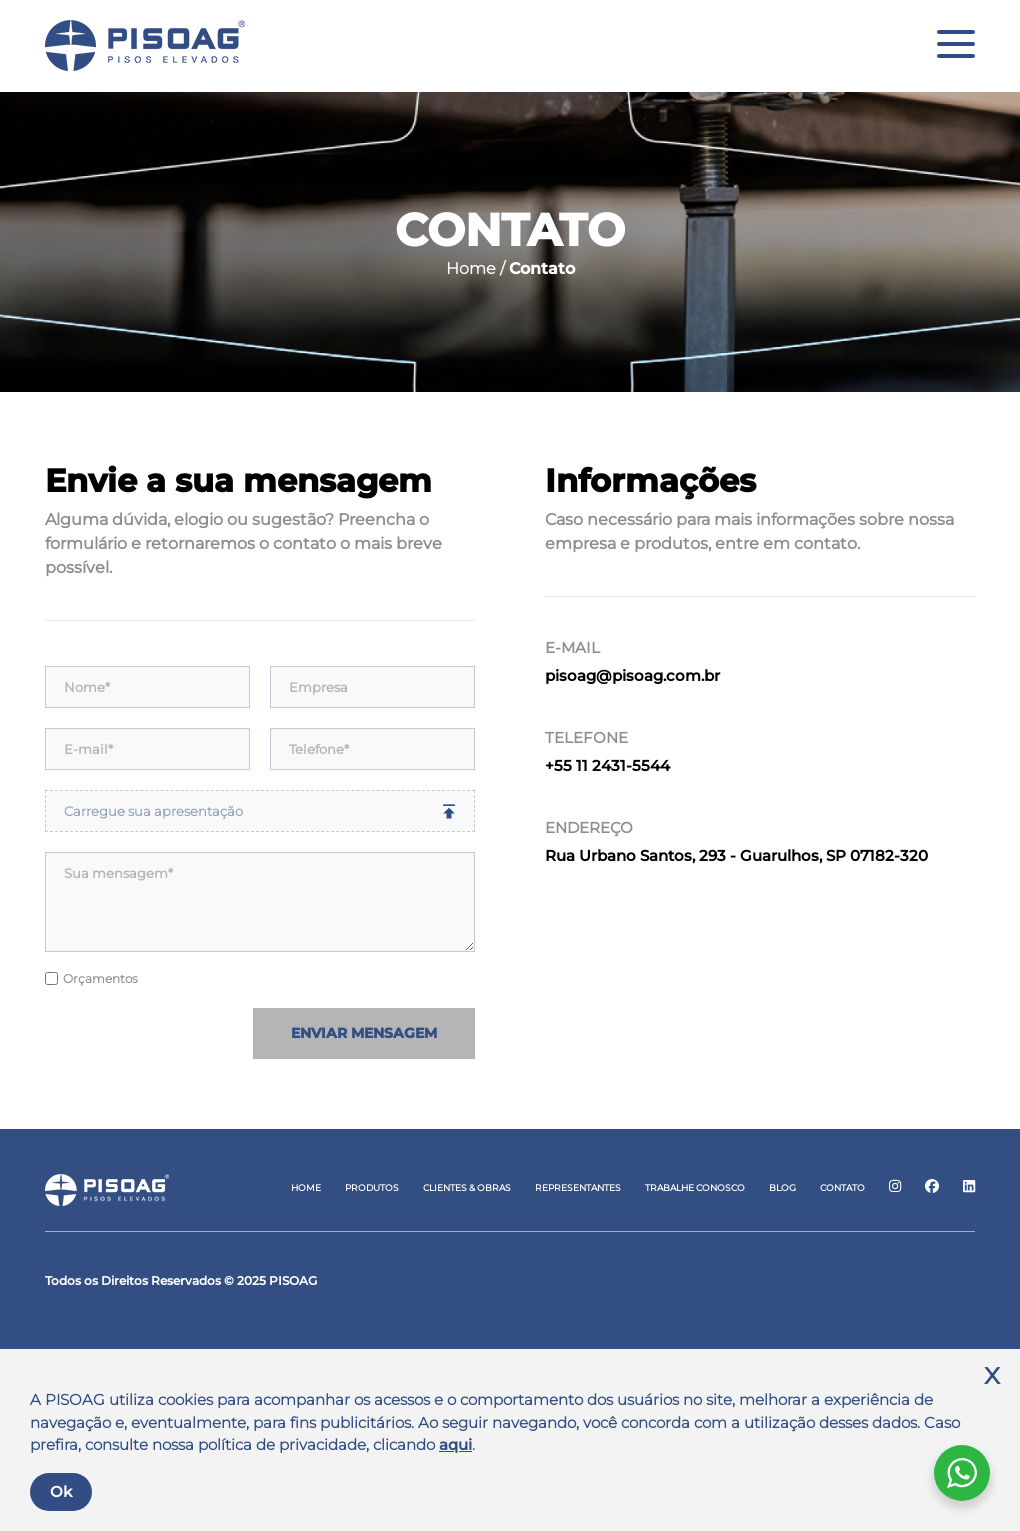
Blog (782, 1187)
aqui (455, 1444)
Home (306, 1187)
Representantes (578, 1187)
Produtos (372, 1187)
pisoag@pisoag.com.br (632, 675)
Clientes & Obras (467, 1187)
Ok (61, 1491)
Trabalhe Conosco (695, 1187)
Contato (842, 1187)
